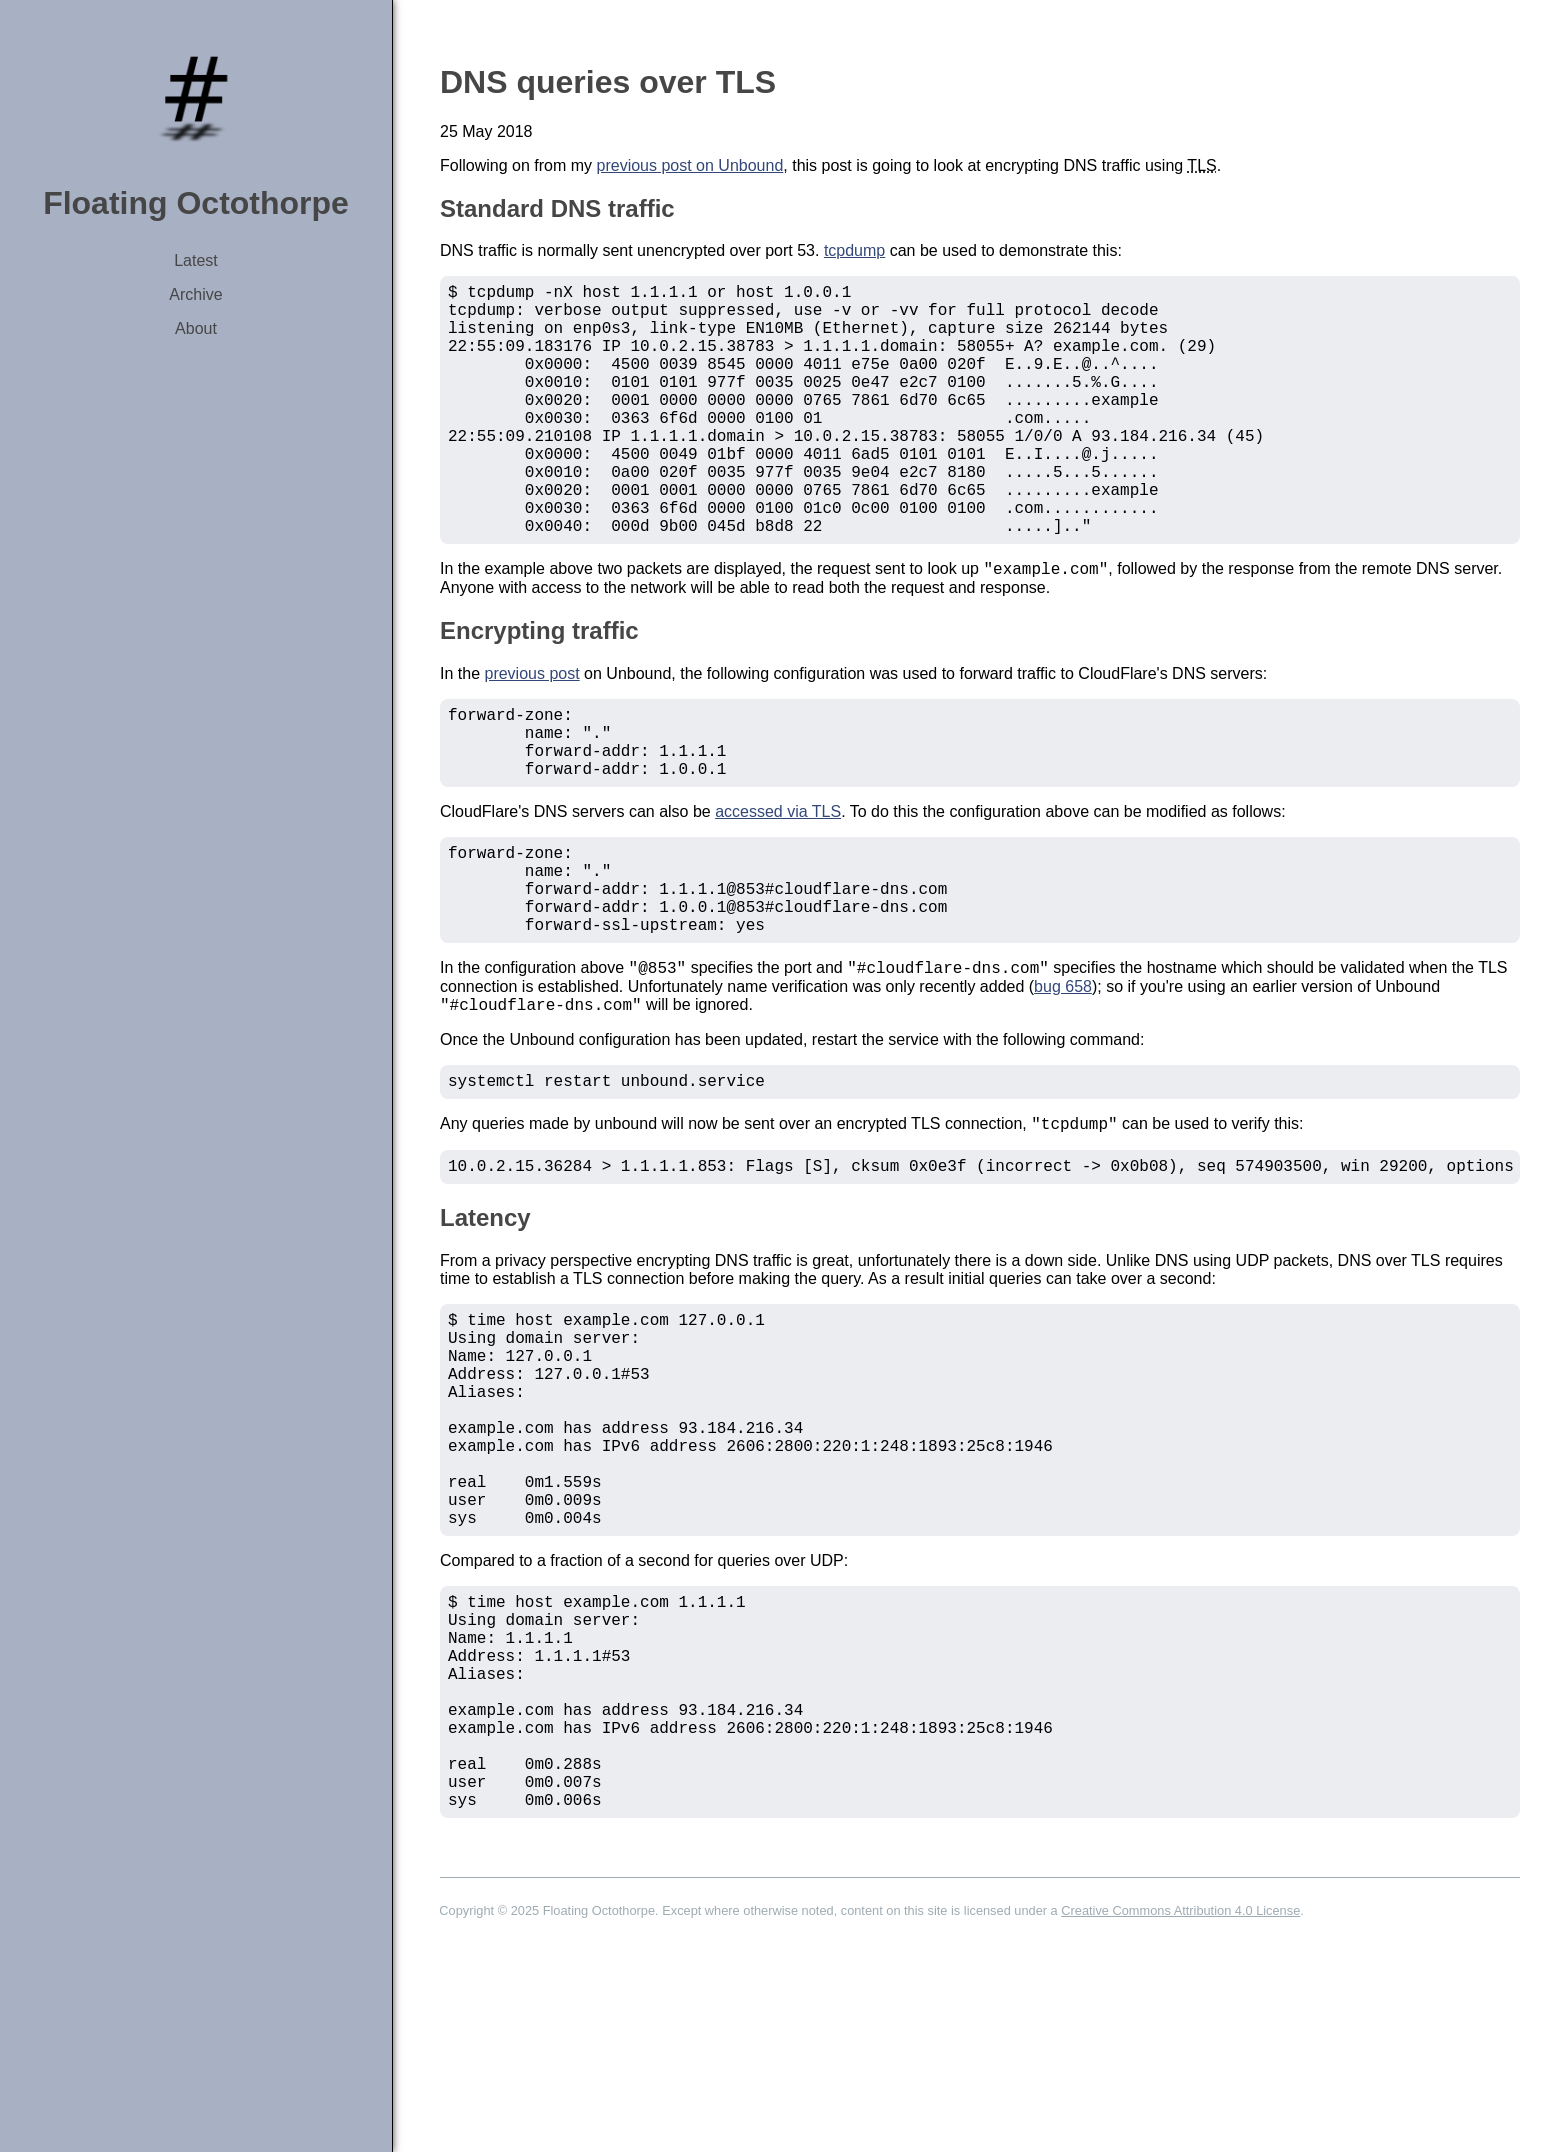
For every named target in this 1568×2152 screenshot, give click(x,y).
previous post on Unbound (690, 165)
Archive (195, 294)
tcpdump (854, 250)
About (196, 328)
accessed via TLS (778, 886)
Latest (196, 260)
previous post (531, 732)
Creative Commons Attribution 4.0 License (1180, 2118)
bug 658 (1063, 1084)
